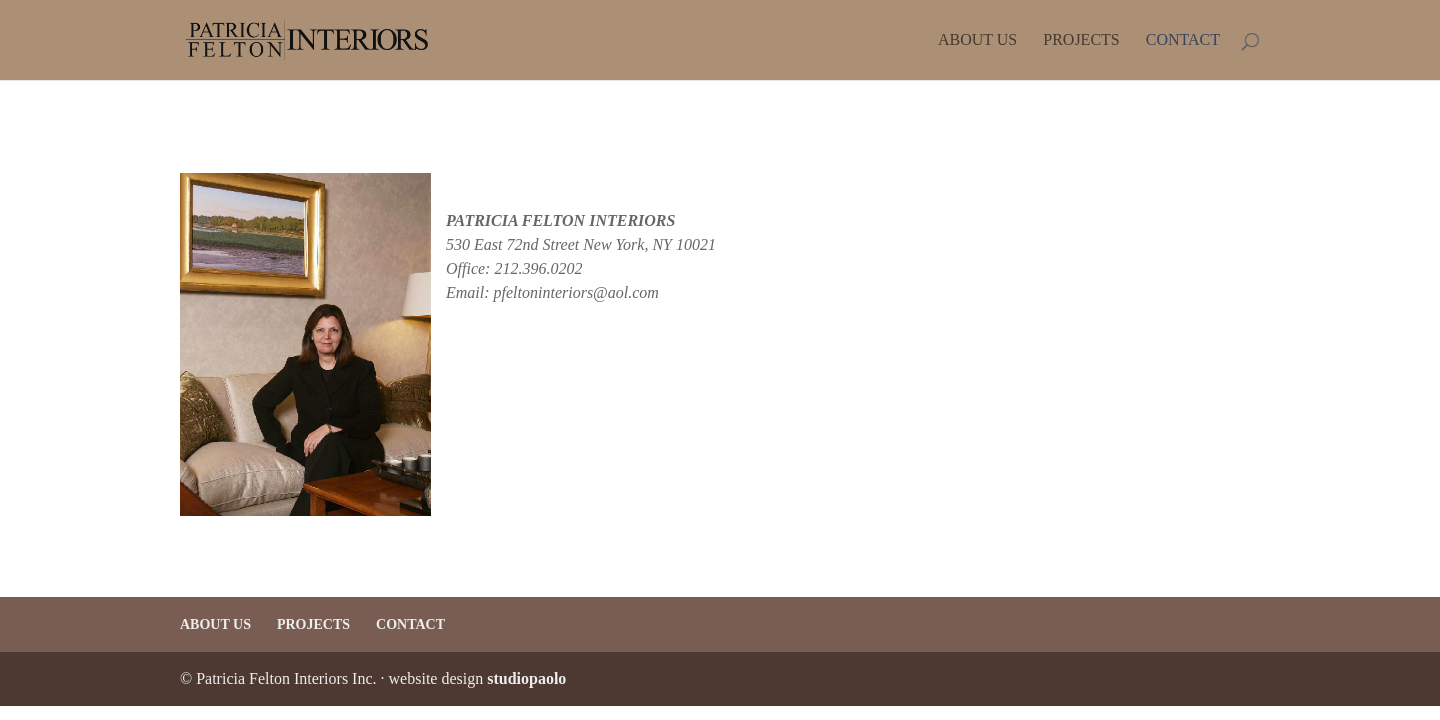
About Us (977, 40)
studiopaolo (526, 678)
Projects (1081, 40)
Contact (1183, 40)
